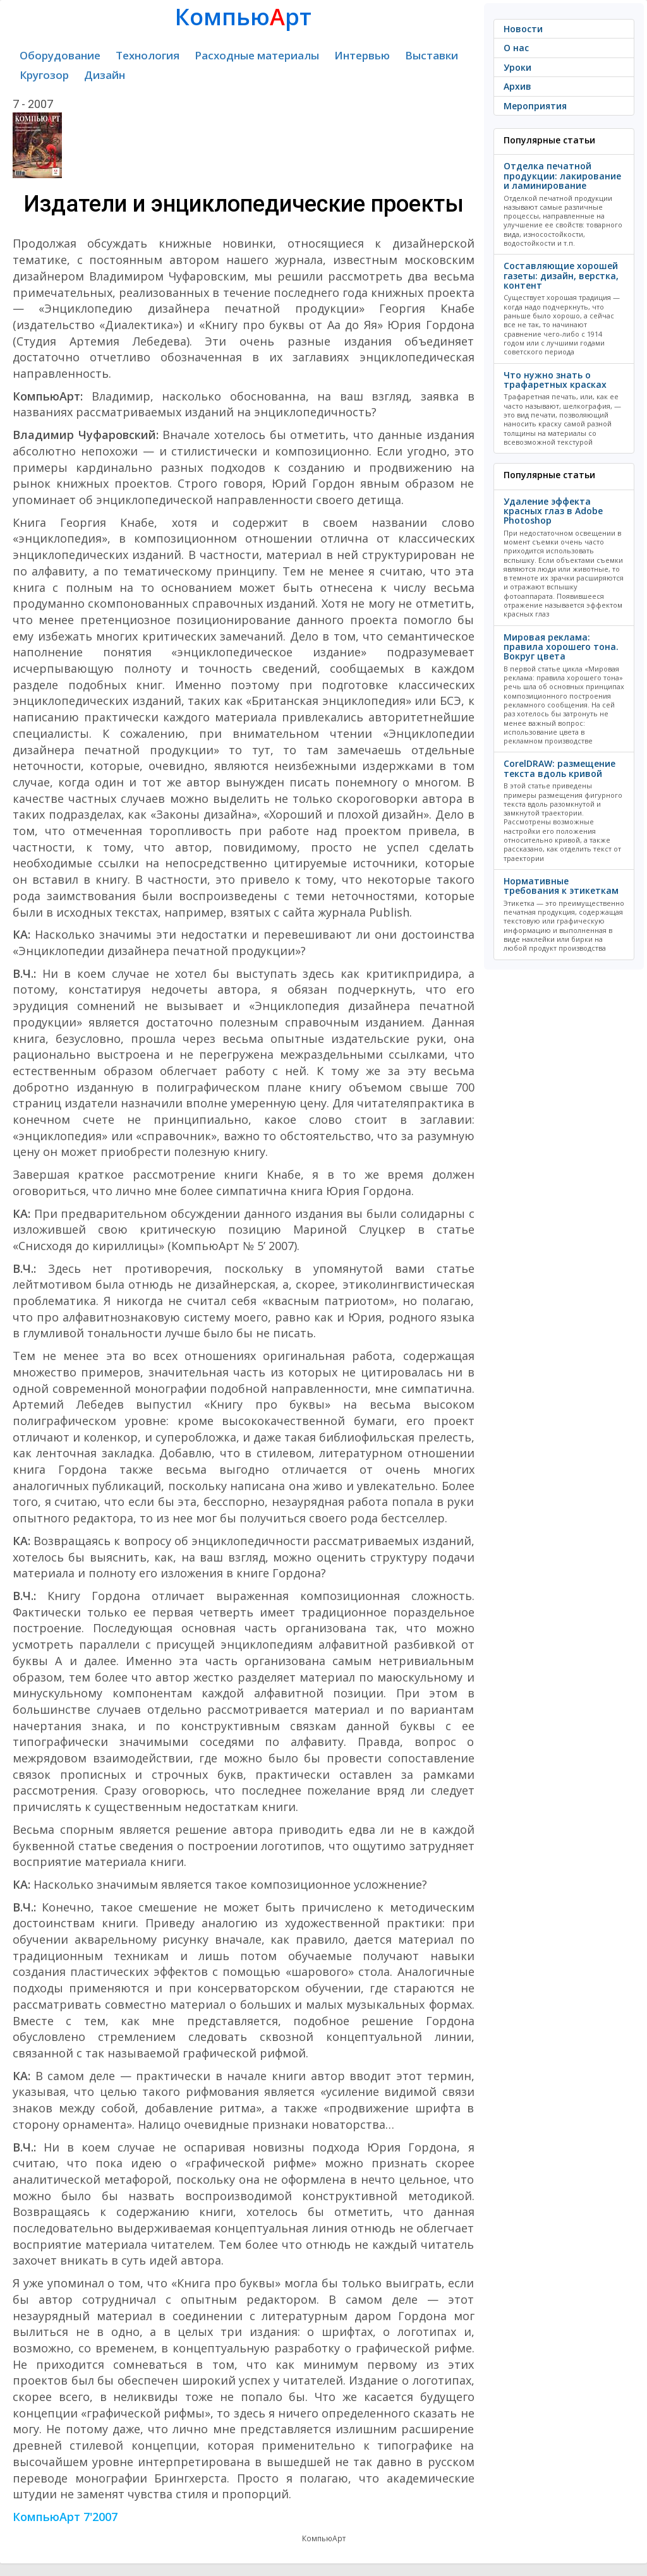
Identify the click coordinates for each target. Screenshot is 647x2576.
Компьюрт (243, 16)
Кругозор (44, 75)
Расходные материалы (257, 55)
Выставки (431, 55)
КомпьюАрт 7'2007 (65, 2516)
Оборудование (60, 55)
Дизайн (104, 75)
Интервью (362, 55)
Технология (147, 55)
